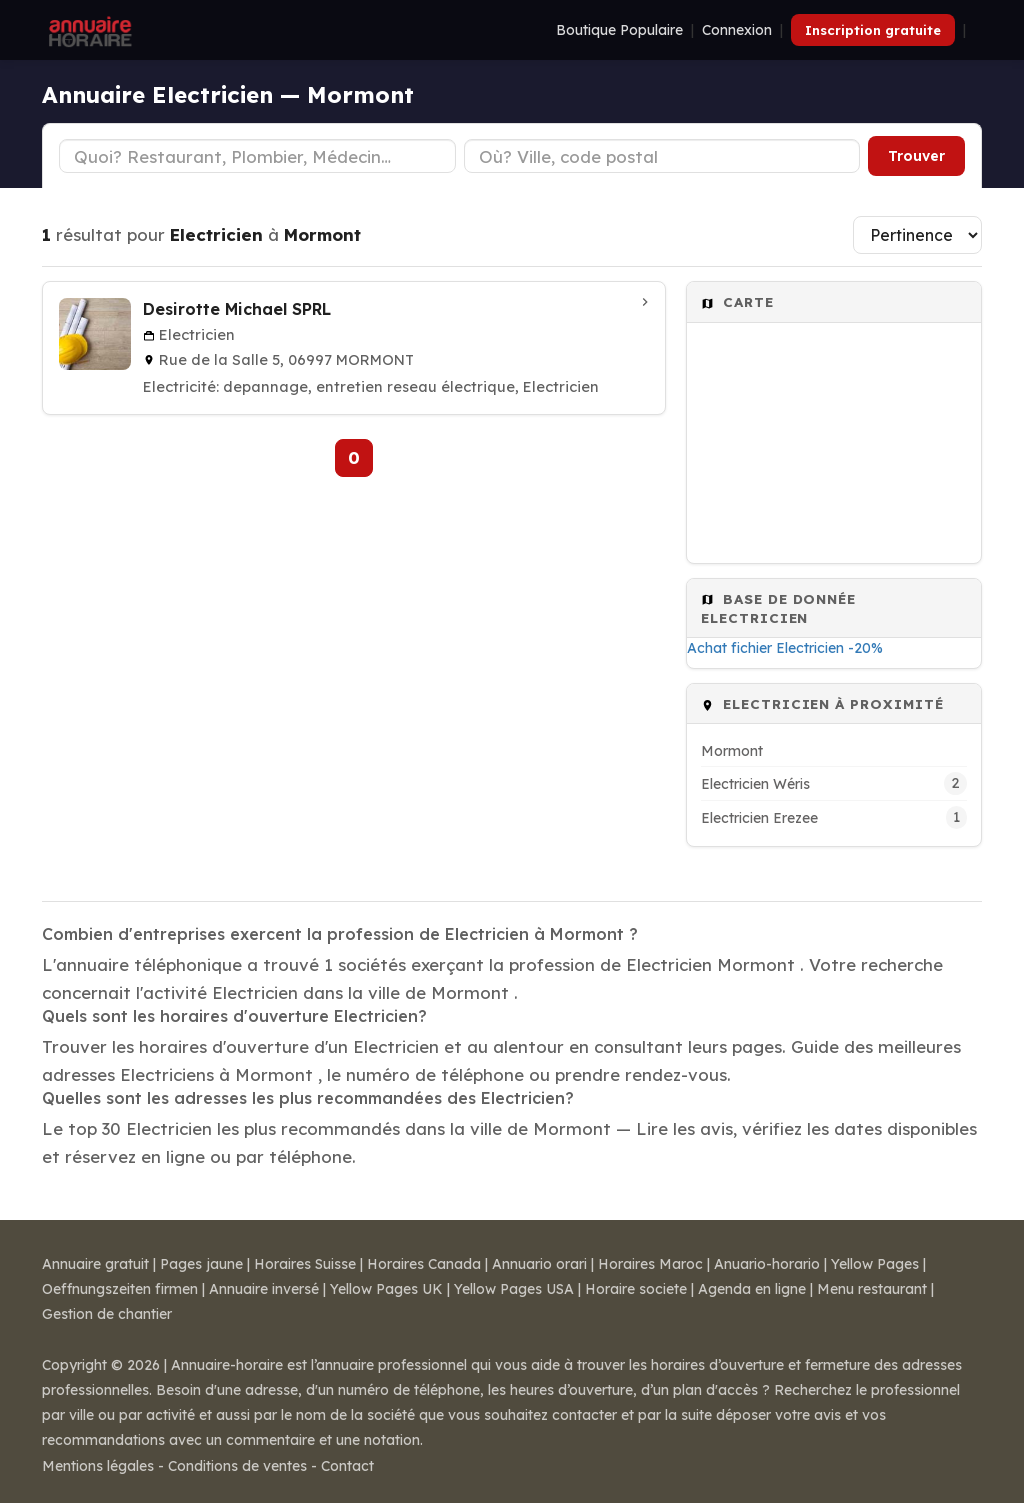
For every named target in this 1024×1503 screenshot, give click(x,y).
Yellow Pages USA (514, 1289)
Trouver (916, 156)
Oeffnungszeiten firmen (120, 1289)
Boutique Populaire (619, 30)
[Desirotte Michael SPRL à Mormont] (354, 348)
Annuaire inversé (264, 1289)
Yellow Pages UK (386, 1289)
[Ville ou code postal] (662, 156)
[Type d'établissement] (257, 156)
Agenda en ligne (752, 1289)
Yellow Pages (875, 1264)
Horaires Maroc (650, 1264)
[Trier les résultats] (917, 235)
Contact (347, 1466)
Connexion (737, 30)
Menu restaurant (872, 1289)
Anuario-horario (767, 1264)
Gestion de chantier (107, 1314)
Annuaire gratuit (95, 1264)
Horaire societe (636, 1289)
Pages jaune (201, 1264)
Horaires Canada (424, 1264)
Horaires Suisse (305, 1264)
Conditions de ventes (237, 1466)
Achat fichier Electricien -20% (785, 648)
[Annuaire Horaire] (88, 30)
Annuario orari (539, 1264)
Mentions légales (98, 1466)
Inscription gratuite (873, 30)
